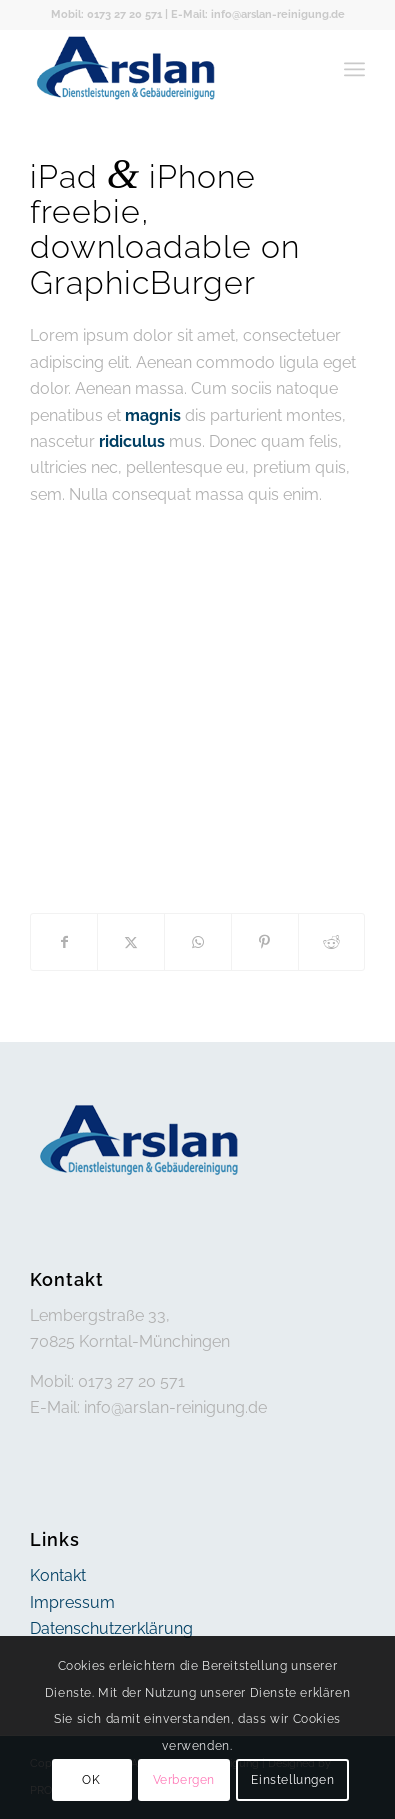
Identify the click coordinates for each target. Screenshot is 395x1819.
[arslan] (164, 69)
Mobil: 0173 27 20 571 (106, 14)
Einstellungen (292, 1780)
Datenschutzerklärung (111, 1628)
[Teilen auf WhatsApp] (198, 942)
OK (91, 1780)
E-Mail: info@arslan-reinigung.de (258, 14)
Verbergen (184, 1780)
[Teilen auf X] (131, 942)
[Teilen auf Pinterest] (265, 942)
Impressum (72, 1602)
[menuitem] (354, 69)
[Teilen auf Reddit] (332, 942)
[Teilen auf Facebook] (64, 942)
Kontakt (58, 1575)
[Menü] (354, 69)
